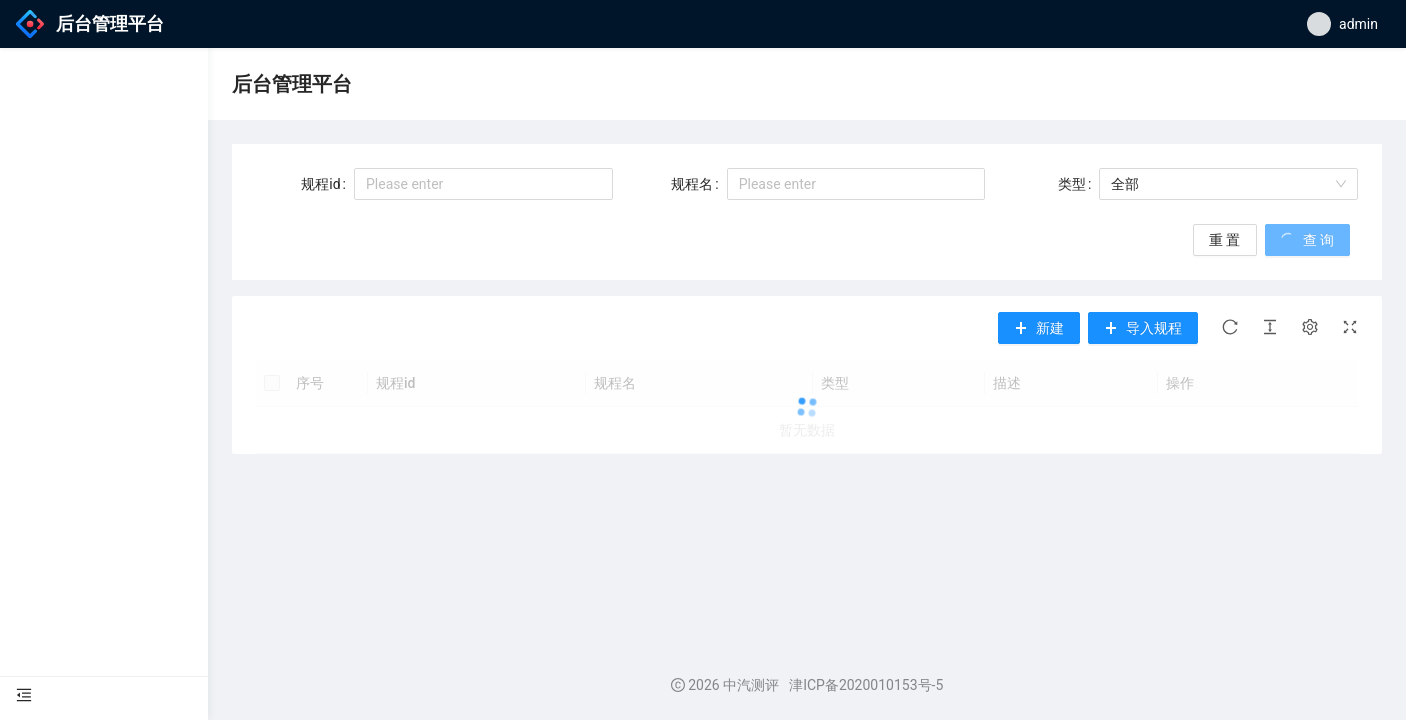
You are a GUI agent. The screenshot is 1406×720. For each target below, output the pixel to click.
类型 (1072, 184)
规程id (320, 184)
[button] (1143, 328)
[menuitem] (104, 696)
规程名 (692, 184)
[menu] (104, 696)
